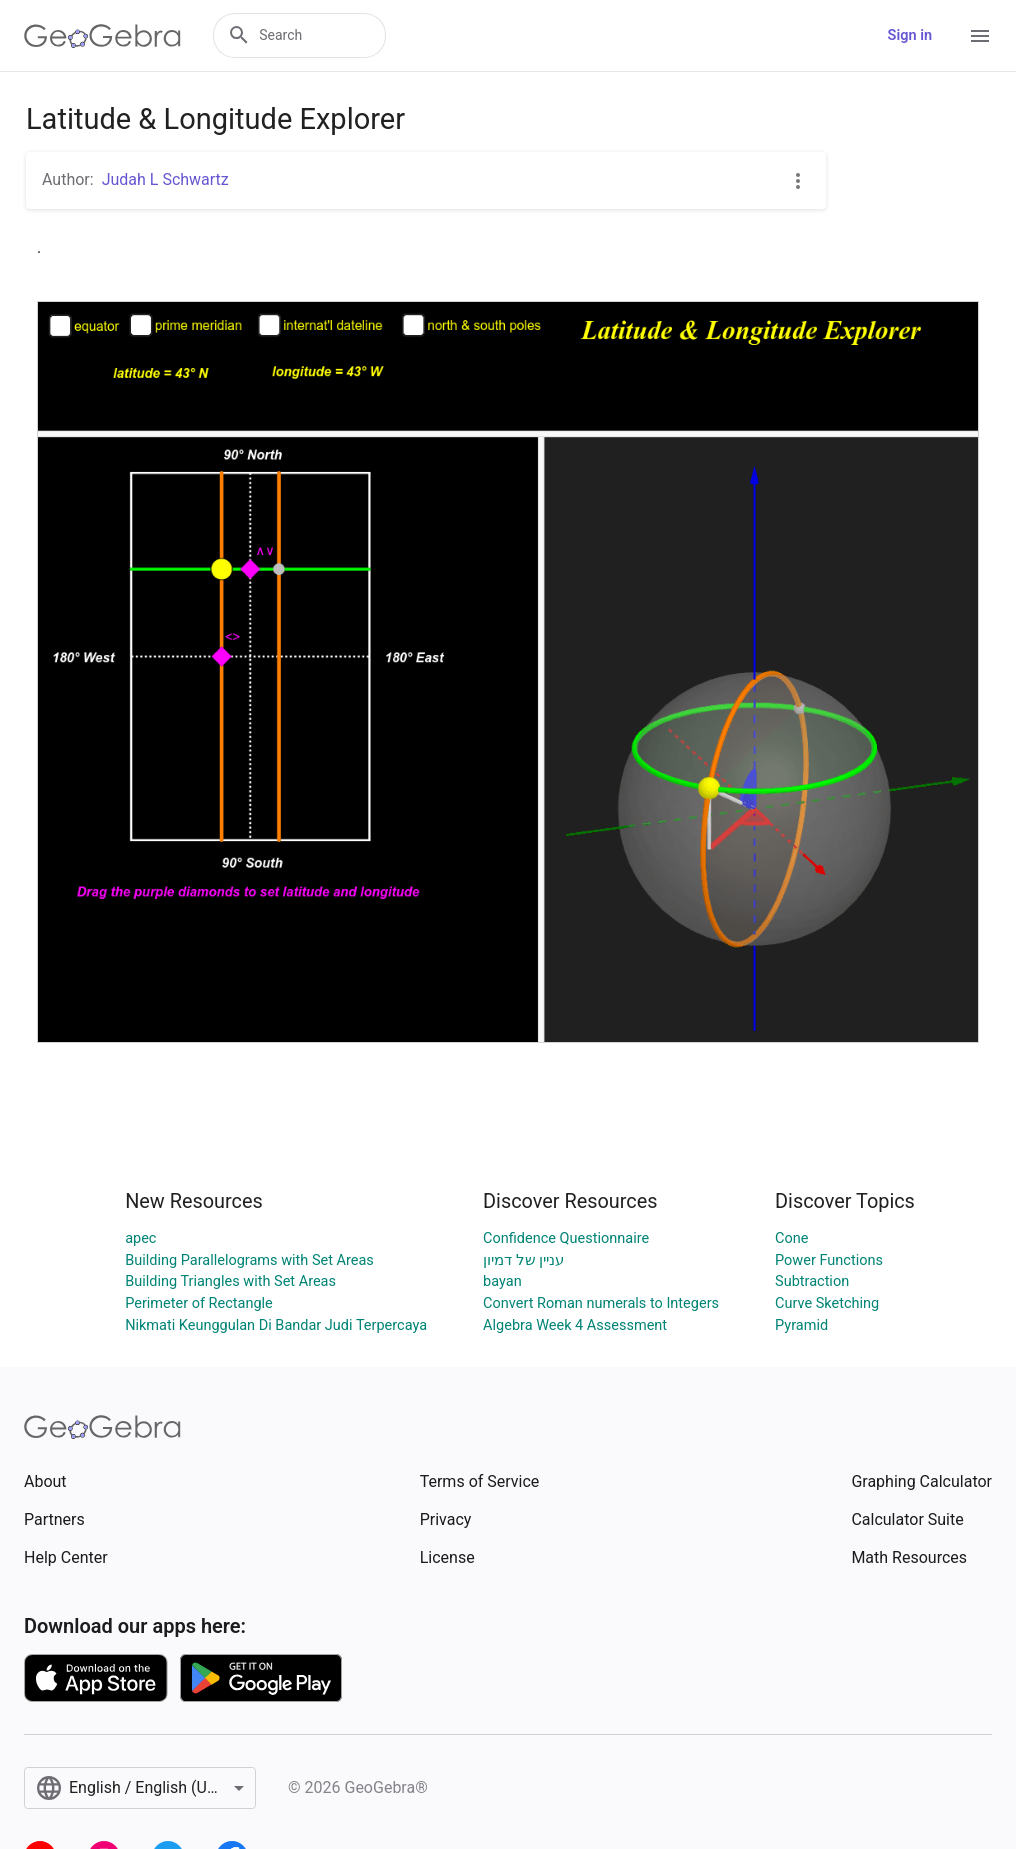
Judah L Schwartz (165, 179)
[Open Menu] (980, 36)
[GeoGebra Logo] (102, 36)
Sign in (910, 35)
